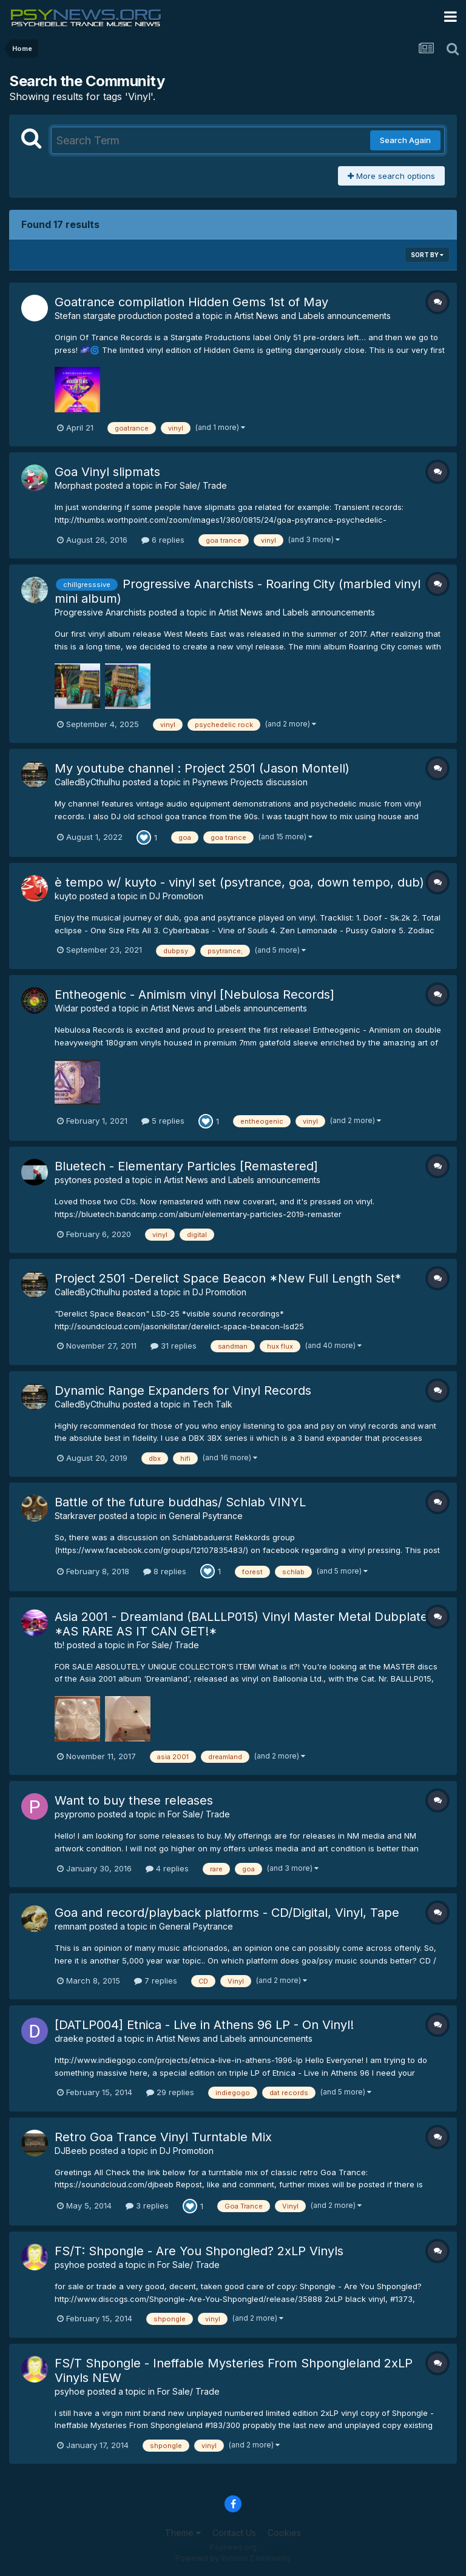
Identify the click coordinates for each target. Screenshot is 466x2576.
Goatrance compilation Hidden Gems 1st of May (191, 302)
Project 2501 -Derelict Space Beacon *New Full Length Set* (228, 1278)
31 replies (173, 1345)
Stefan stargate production (108, 315)
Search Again (405, 140)
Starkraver (75, 1516)
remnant (71, 1926)
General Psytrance (206, 1516)
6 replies (162, 540)
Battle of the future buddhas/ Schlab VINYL (180, 1502)
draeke (69, 2038)
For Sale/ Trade (195, 485)
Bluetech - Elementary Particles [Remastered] (186, 1166)
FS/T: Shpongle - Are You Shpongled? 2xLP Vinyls (199, 2251)
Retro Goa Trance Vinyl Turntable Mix (163, 2137)
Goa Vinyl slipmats (107, 472)
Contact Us (234, 2532)
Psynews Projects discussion (250, 782)
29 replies (170, 2092)
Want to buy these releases (134, 1800)
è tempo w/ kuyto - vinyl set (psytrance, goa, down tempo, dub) (239, 882)
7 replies (155, 1980)
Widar (66, 1008)
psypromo (75, 1814)
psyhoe (70, 2264)
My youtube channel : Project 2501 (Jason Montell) (202, 768)
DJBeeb (71, 2150)
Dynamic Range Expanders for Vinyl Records (183, 1390)
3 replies (147, 2205)
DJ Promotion (176, 896)
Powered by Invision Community (233, 2558)
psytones (73, 1180)
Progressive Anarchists (100, 612)
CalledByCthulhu (87, 782)
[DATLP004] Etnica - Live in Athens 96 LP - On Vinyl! (204, 2025)
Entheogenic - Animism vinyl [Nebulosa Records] (194, 994)
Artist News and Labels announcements (312, 315)
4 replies (167, 1868)
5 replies (162, 1120)
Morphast (73, 485)
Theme (183, 2532)
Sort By (427, 254)
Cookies (284, 2532)
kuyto (66, 896)
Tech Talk (212, 1404)
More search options (391, 176)
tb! (59, 1645)
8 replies (164, 1571)
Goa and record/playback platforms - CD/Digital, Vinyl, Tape (227, 1912)
